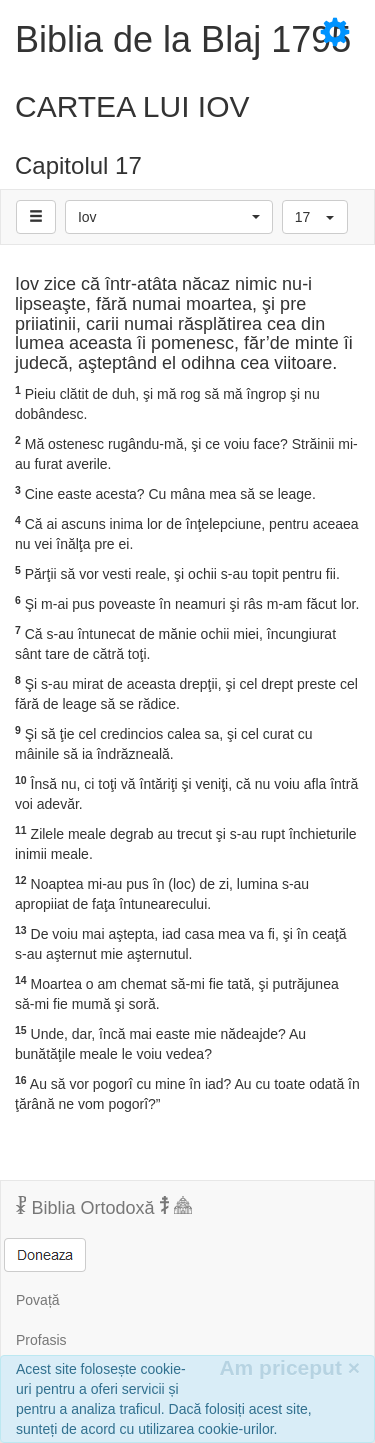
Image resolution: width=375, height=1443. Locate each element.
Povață (38, 1300)
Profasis (41, 1340)
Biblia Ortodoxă (104, 1207)
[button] (169, 217)
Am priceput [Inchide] (289, 1367)
